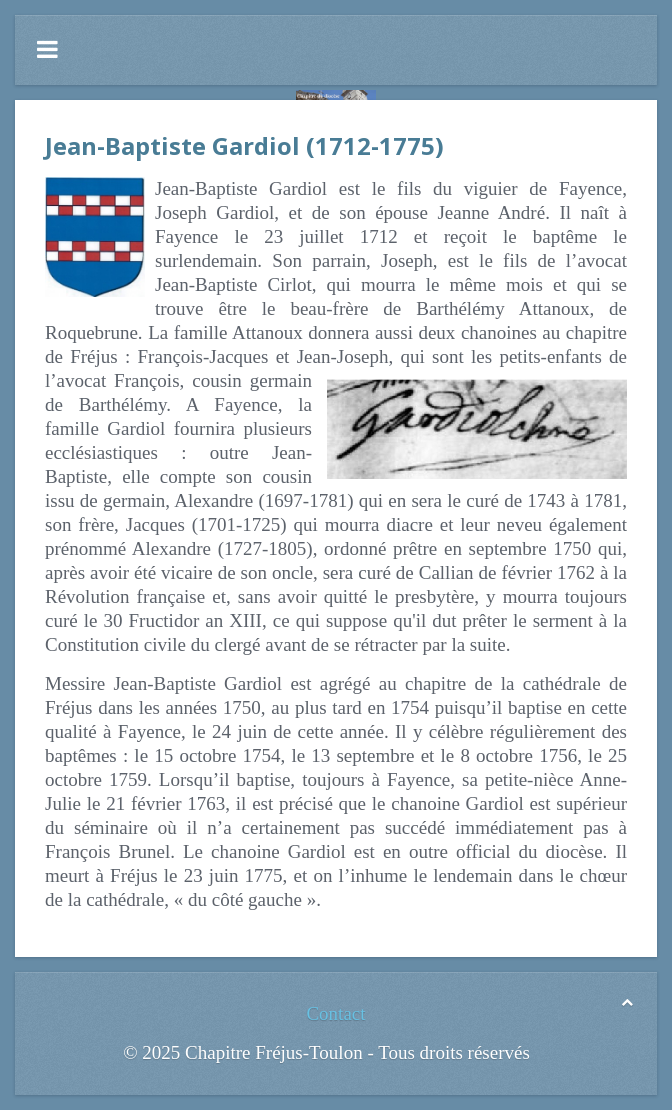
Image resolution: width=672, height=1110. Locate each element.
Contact (335, 1013)
